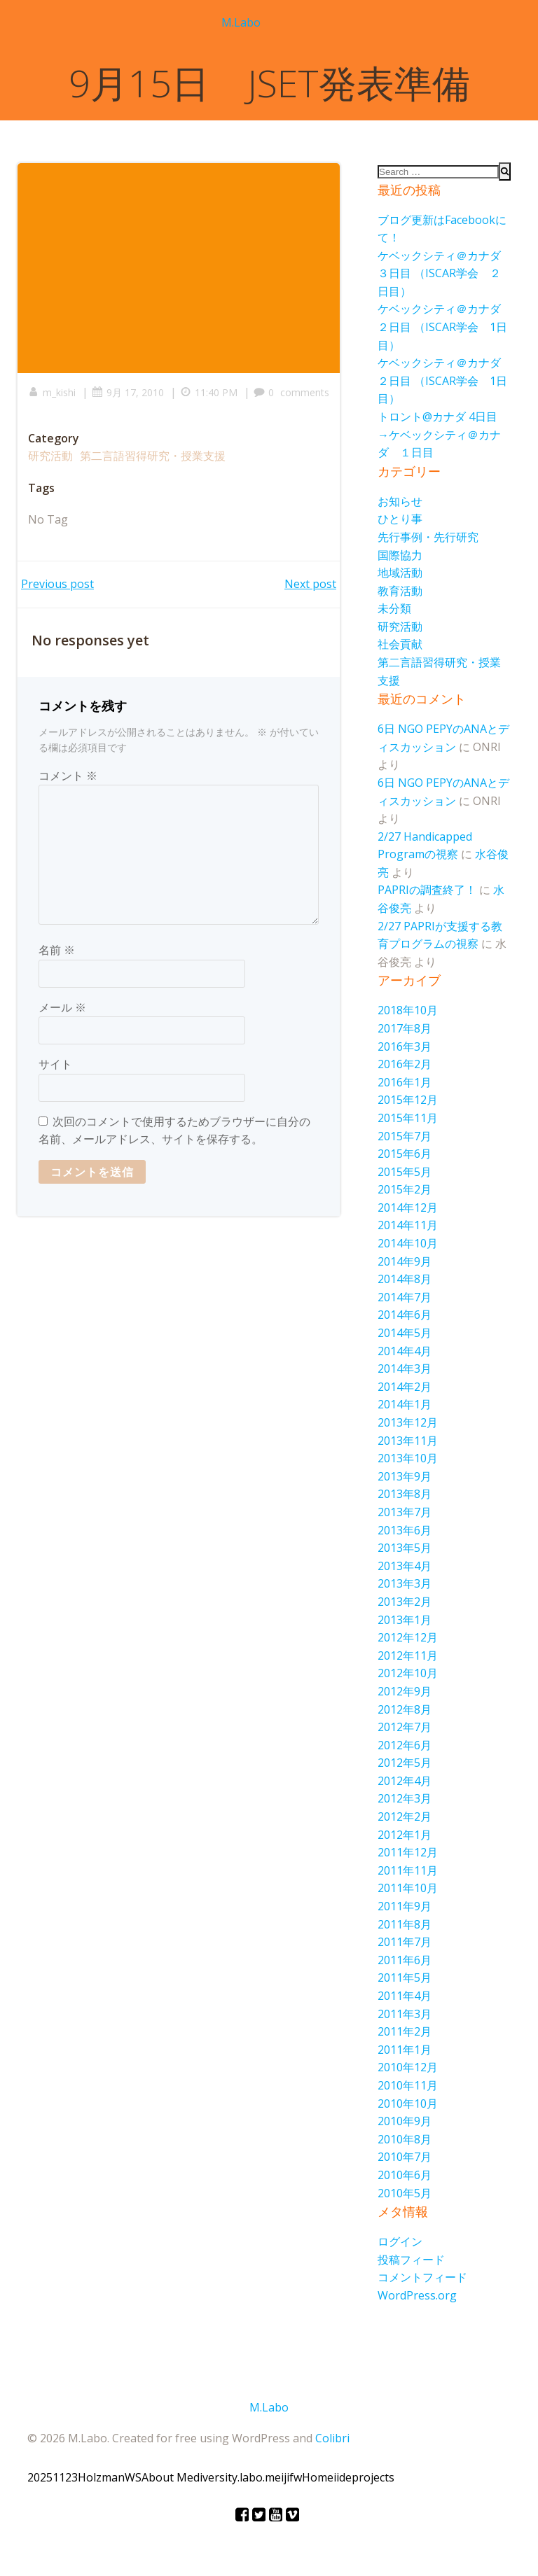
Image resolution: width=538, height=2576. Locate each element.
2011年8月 (405, 1924)
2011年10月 (408, 1888)
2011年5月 (405, 1977)
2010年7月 (405, 2156)
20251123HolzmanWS (84, 2477)
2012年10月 (408, 1673)
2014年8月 (405, 1279)
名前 (57, 950)
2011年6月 (405, 1960)
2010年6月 (405, 2175)
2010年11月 (408, 2085)
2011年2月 (405, 2031)
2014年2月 (405, 1386)
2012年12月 (408, 1637)
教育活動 (400, 590)
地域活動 (400, 572)
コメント (68, 775)
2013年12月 (408, 1422)
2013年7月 (405, 1512)
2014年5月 (405, 1332)
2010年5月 (405, 2193)
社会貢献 (400, 644)
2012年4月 (405, 1780)
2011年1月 (405, 2049)
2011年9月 (405, 1906)
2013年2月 (405, 1601)
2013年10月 (408, 1458)
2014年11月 (408, 1225)
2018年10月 (408, 1010)
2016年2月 (405, 1064)
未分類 (394, 608)
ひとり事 (400, 518)
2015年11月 (408, 1118)
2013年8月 (405, 1494)
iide (342, 2477)
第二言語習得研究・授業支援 (153, 455)
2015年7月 (405, 1136)
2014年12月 (408, 1207)
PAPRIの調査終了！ (427, 889)
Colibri (332, 2438)
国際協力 (400, 555)
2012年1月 (405, 1834)
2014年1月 (405, 1404)
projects (373, 2477)
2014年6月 (405, 1314)
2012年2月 (405, 1816)
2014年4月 (405, 1351)
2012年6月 (405, 1745)
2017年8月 (405, 1028)
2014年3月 (405, 1368)
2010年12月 (408, 2067)
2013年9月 (405, 1476)
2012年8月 (405, 1709)
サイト (55, 1064)
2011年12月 (408, 1852)
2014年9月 (405, 1261)
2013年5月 (405, 1547)
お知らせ (400, 501)
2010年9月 (405, 2121)
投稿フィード (411, 2259)
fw (295, 2477)
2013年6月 (405, 1530)
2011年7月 (405, 1941)
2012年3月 (405, 1798)
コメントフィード (422, 2277)
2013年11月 (408, 1440)
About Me (167, 2477)
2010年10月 (408, 2103)
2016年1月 (405, 1082)
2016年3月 (405, 1046)
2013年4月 (405, 1566)
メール (62, 1007)
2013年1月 (405, 1620)
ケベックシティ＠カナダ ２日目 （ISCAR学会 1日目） (445, 326)
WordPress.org (417, 2295)
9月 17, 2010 (128, 392)
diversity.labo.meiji (241, 2477)
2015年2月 (405, 1189)
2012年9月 (405, 1691)
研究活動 (50, 455)
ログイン (400, 2241)
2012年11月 (408, 1655)
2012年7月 (405, 1727)
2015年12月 (408, 1099)
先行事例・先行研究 (428, 537)
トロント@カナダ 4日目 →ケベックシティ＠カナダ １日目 (443, 434)
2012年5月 (405, 1762)
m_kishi (52, 392)
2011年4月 (405, 1995)
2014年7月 (405, 1297)
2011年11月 (408, 1870)
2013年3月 (405, 1583)
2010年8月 (405, 2139)
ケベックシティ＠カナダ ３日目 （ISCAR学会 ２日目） (445, 273)
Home (317, 2477)
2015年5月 (405, 1172)
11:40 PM (208, 392)
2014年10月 (408, 1243)
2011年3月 (405, 2014)
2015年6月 (405, 1153)
